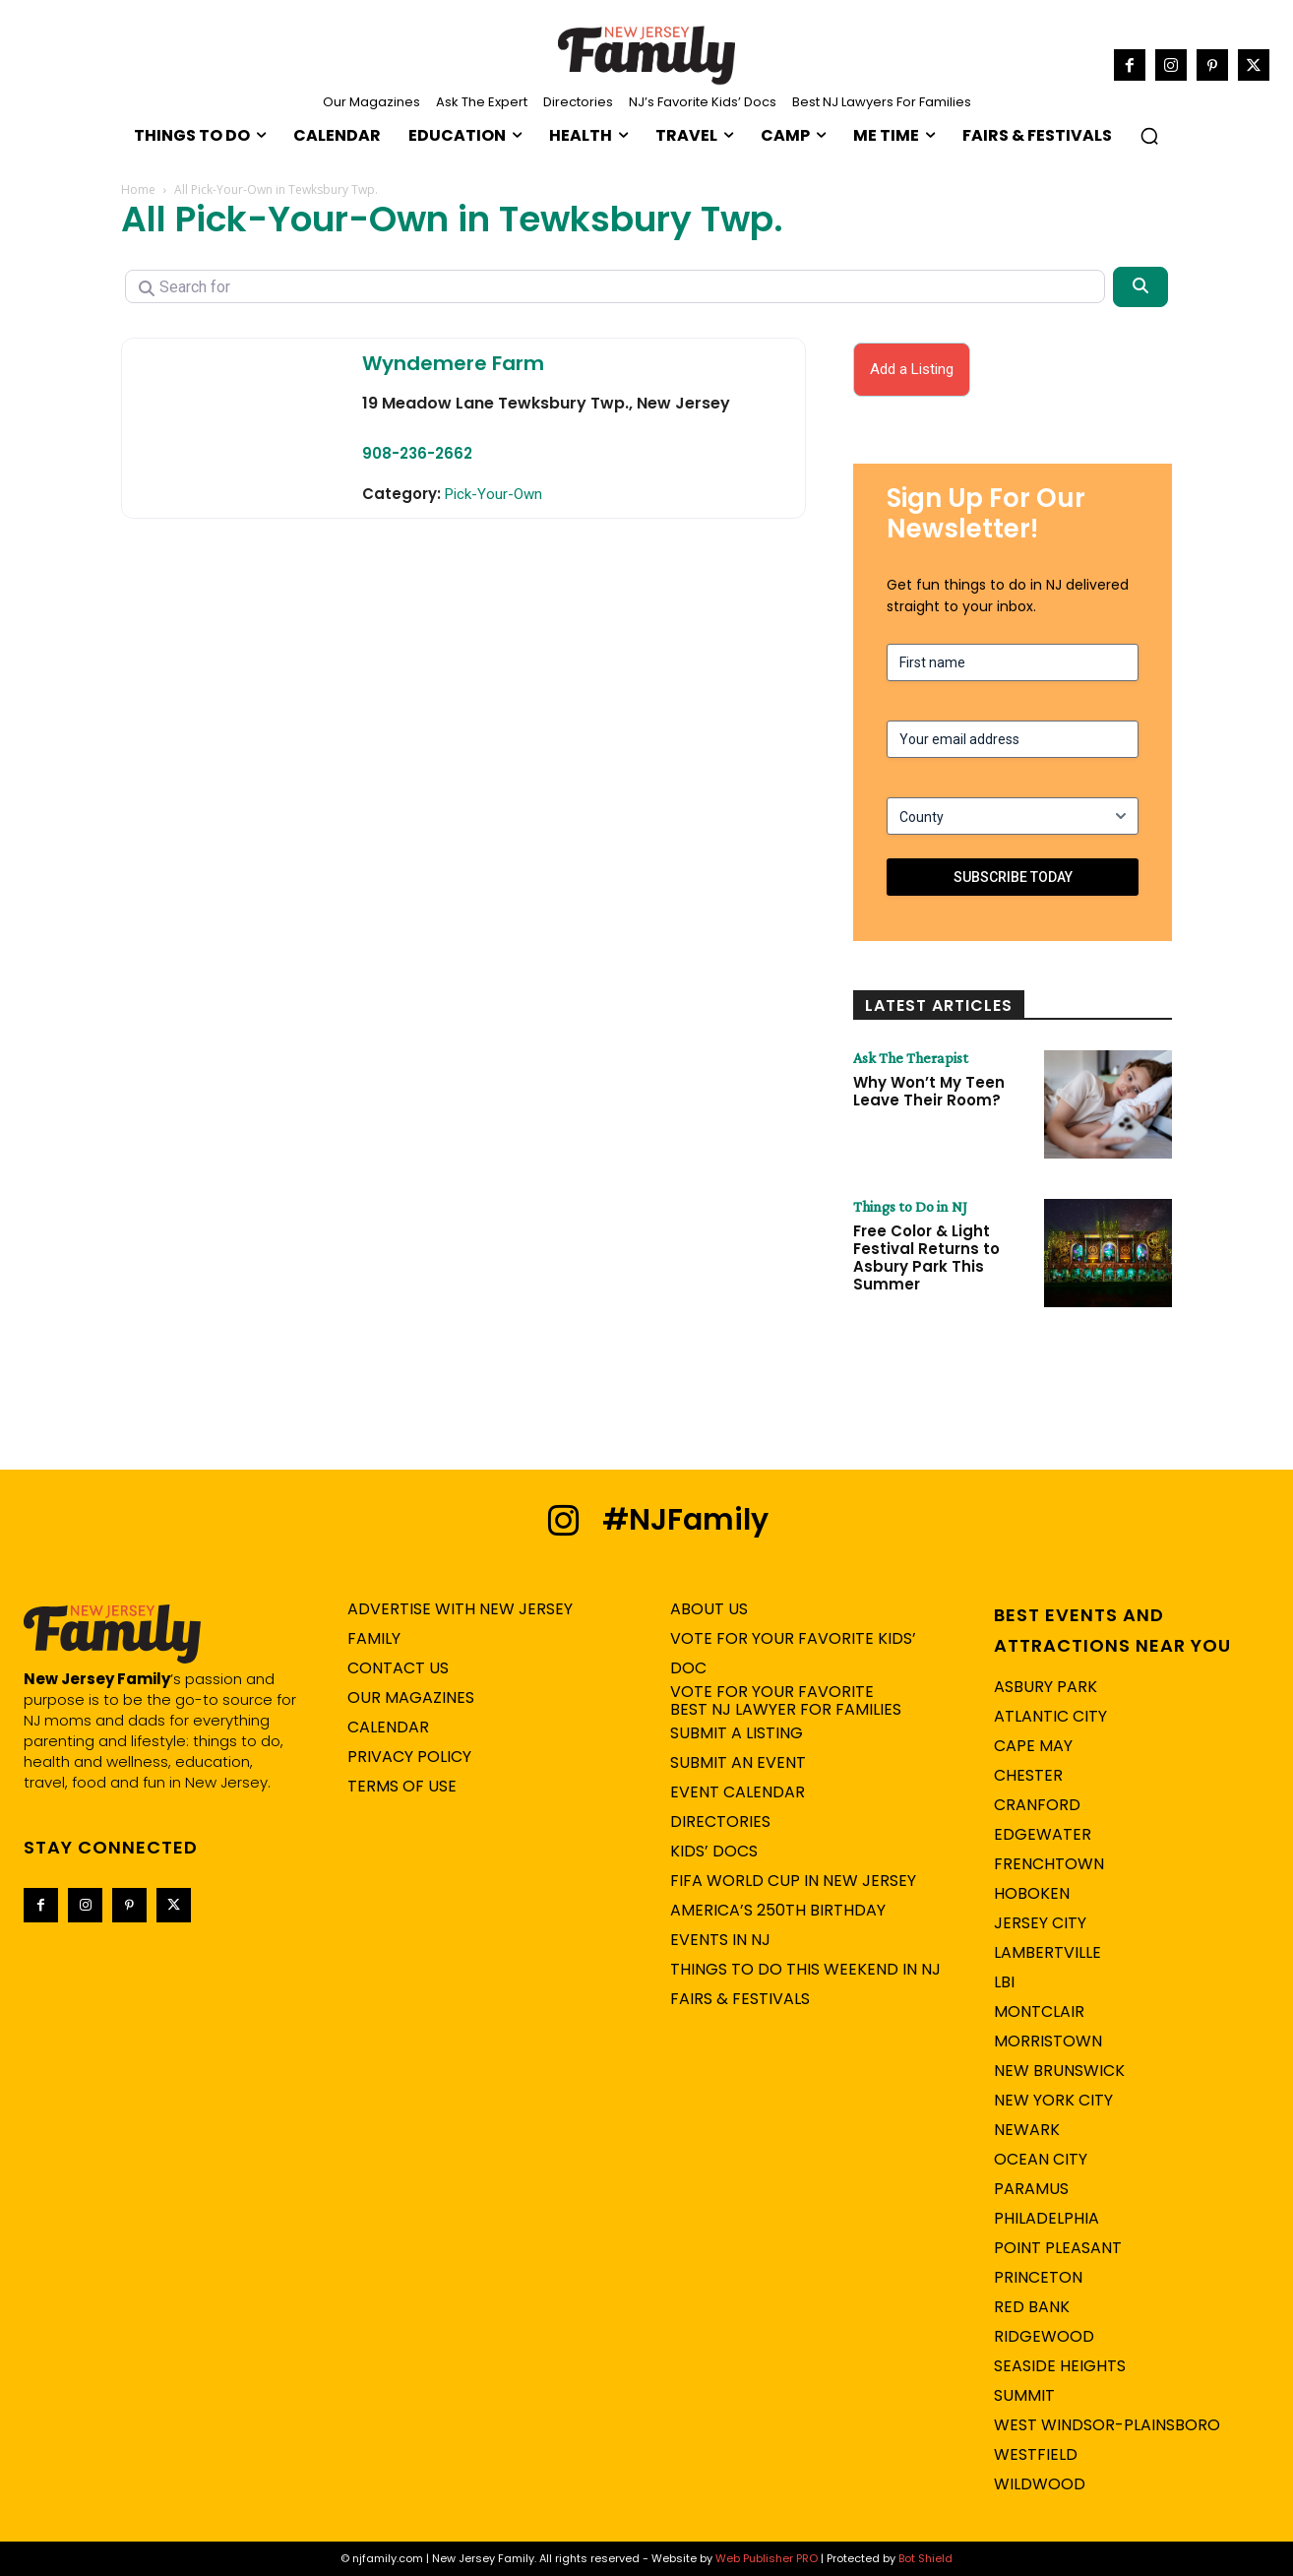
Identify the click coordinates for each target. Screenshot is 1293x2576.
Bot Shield (925, 2558)
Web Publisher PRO (766, 2558)
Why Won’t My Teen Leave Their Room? (929, 1091)
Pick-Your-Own (493, 494)
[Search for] (615, 286)
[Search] (1140, 286)
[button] (1149, 135)
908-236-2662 (417, 453)
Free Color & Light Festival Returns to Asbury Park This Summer (926, 1257)
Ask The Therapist (910, 1058)
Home (138, 189)
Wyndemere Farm (453, 363)
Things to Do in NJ (910, 1207)
